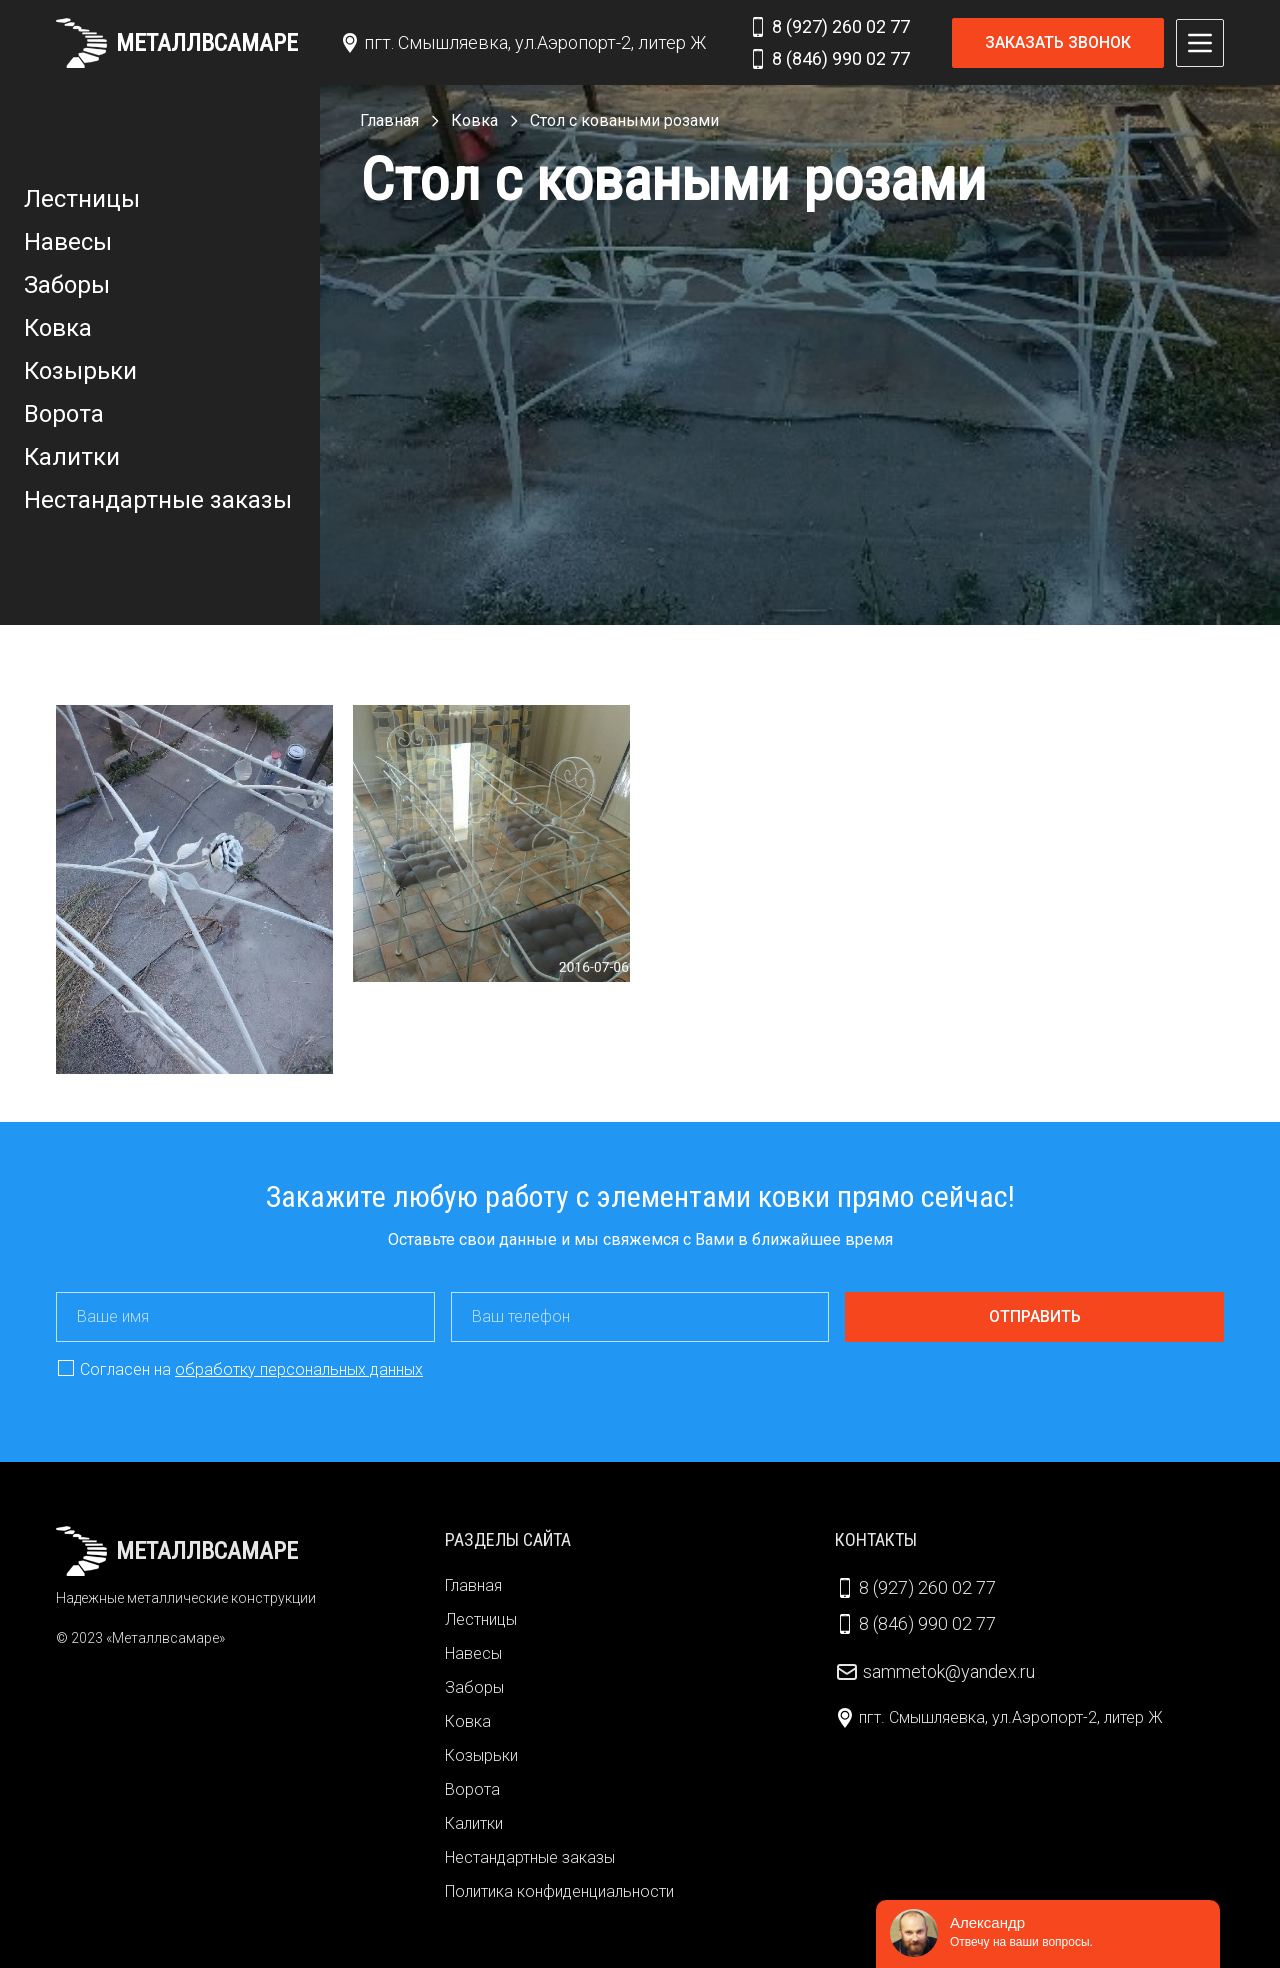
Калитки (72, 457)
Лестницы (82, 199)
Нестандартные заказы (158, 500)
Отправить (1035, 1316)
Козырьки (80, 371)
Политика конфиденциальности (559, 1891)
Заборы (67, 285)
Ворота (64, 414)
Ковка (58, 328)
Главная (473, 1585)
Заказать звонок (1058, 42)
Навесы (68, 242)
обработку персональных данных (299, 1369)
